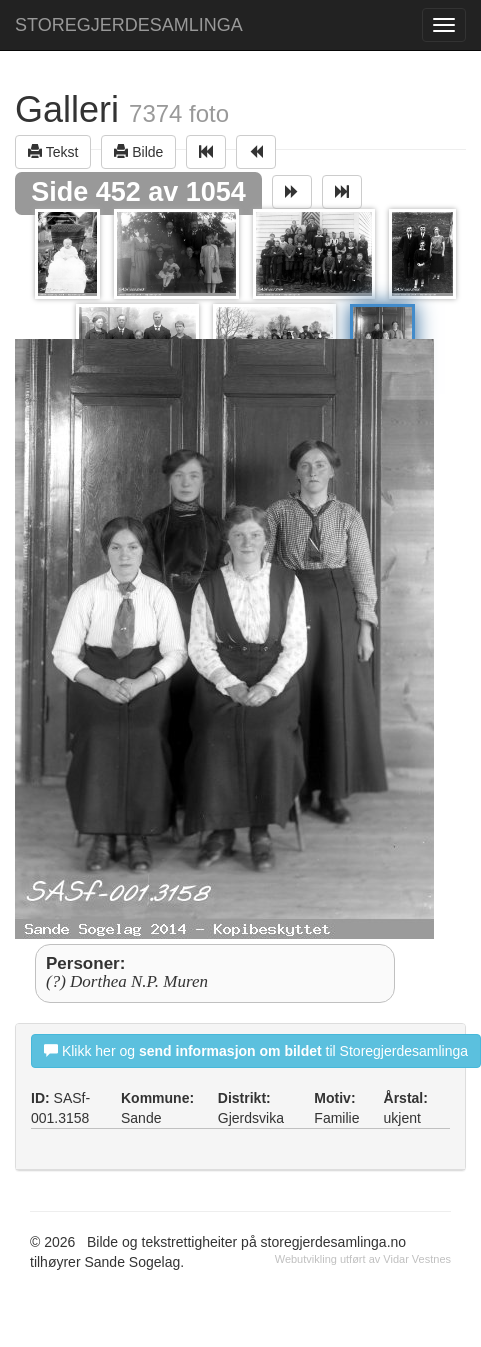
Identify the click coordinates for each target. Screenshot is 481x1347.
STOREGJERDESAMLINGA (129, 25)
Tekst (53, 151)
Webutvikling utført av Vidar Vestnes (363, 1259)
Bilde (138, 151)
